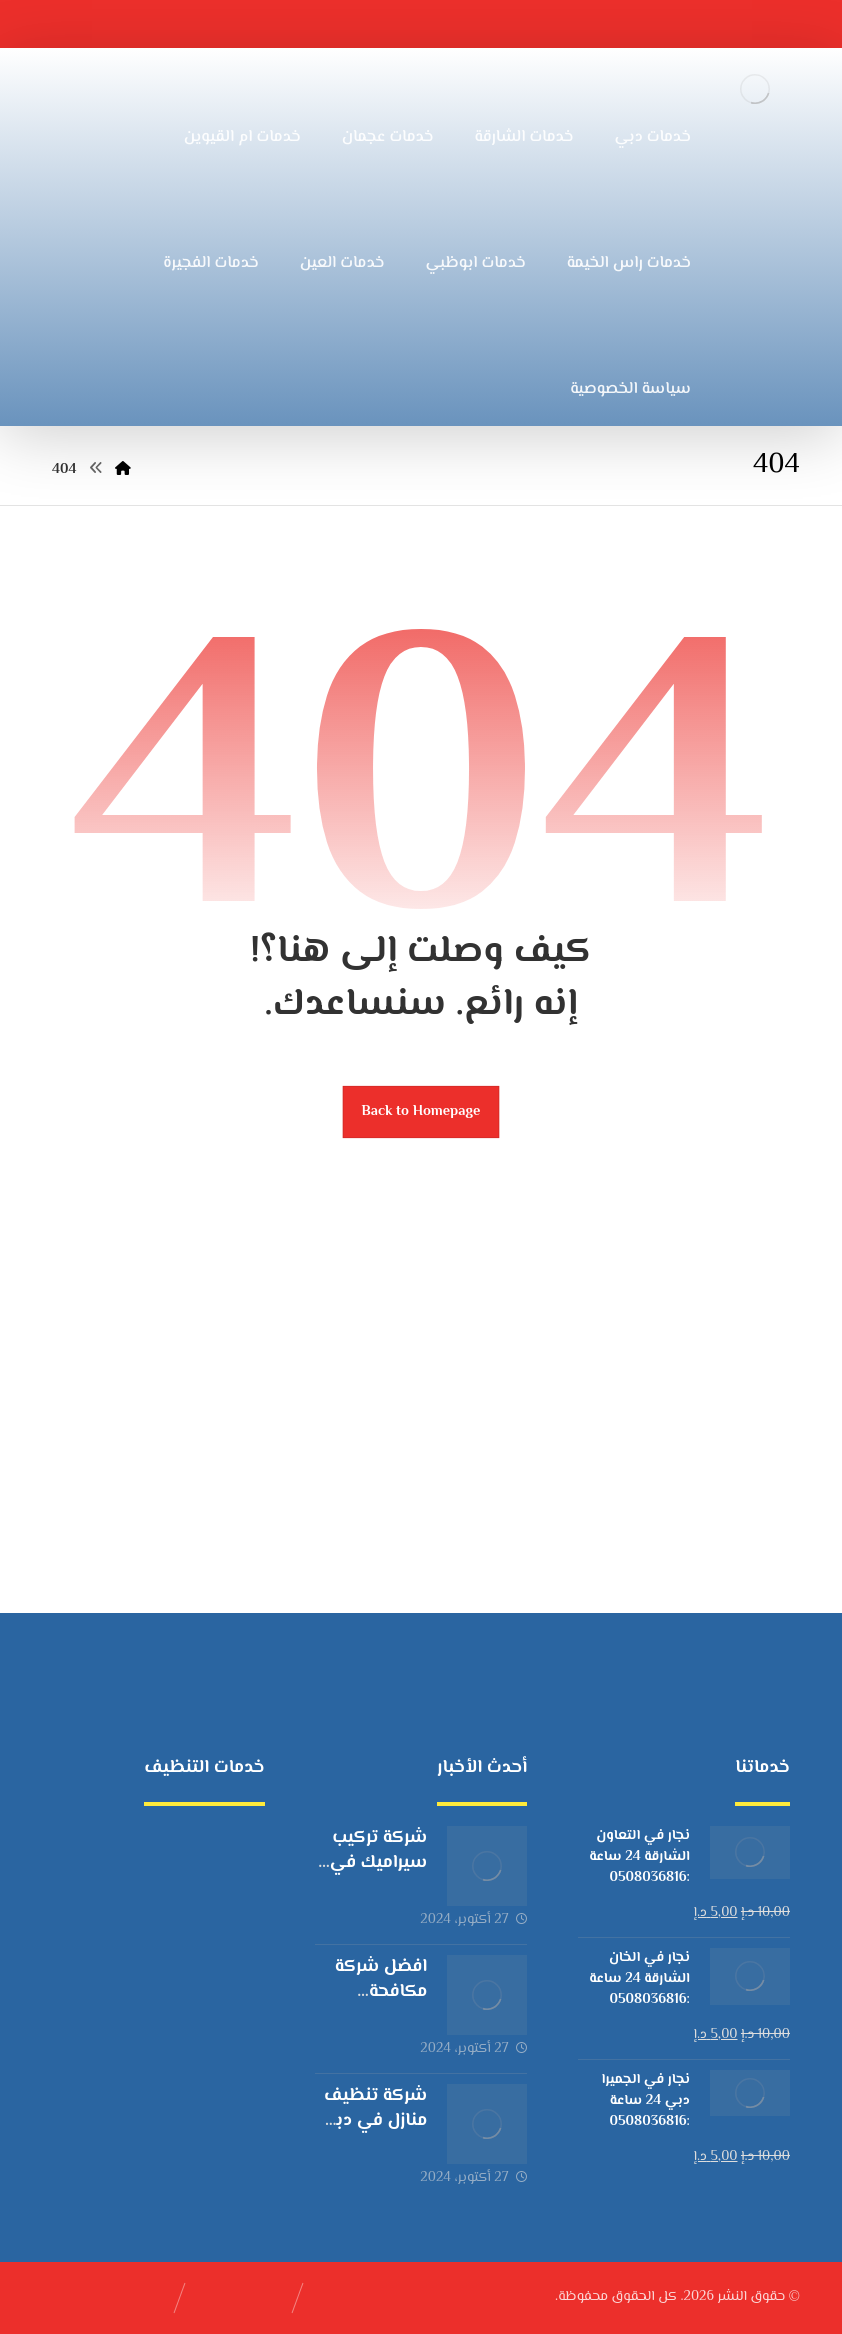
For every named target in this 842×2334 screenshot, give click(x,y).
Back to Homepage (421, 1111)
